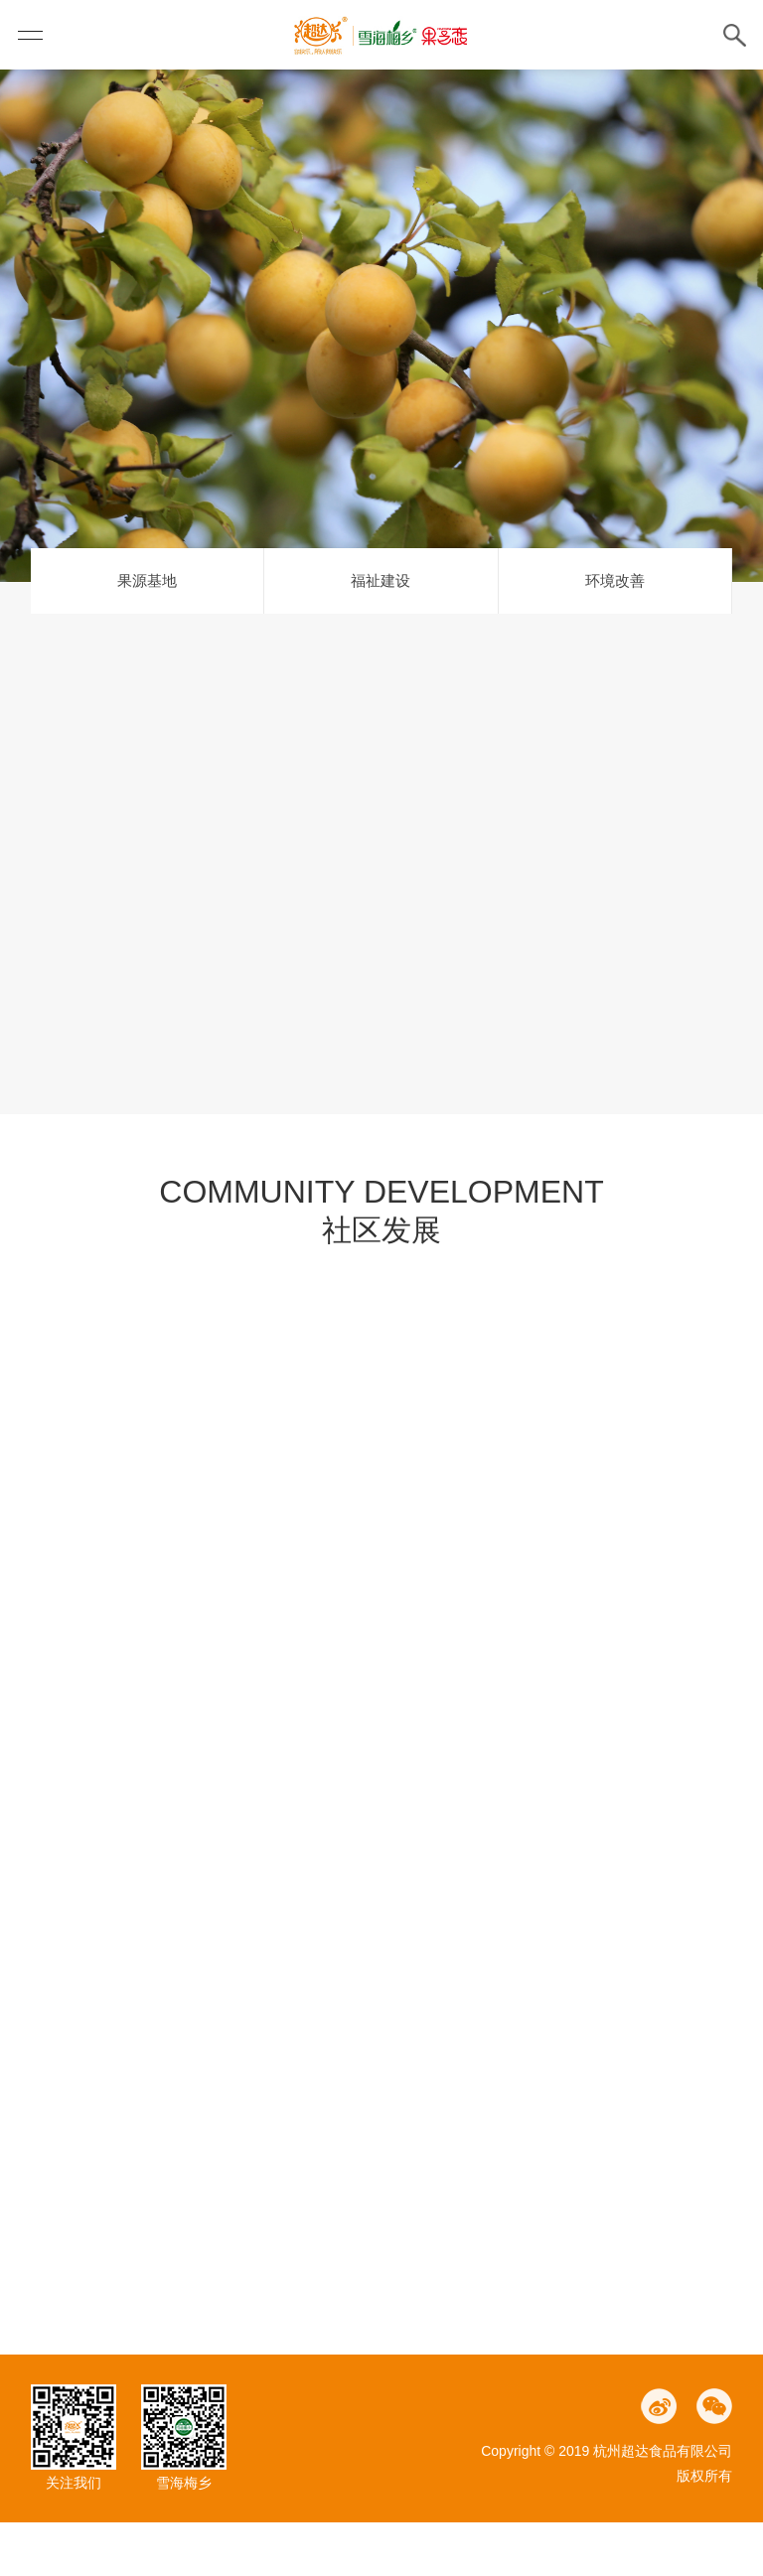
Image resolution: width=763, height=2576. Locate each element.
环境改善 (615, 634)
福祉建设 (380, 634)
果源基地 (147, 634)
